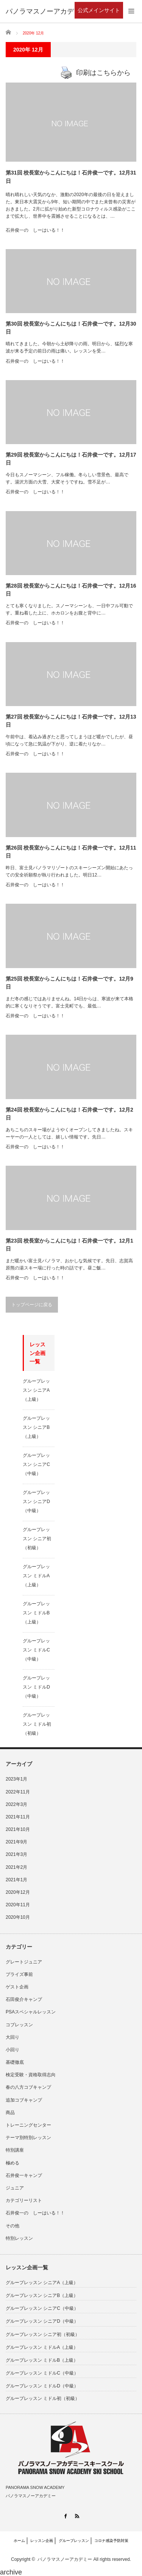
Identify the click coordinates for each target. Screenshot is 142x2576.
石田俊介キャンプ (24, 1999)
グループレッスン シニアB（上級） (36, 1427)
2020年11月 (18, 1904)
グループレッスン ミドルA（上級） (36, 1575)
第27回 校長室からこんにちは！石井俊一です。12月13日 (71, 721)
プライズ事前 (19, 1974)
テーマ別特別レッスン (28, 2137)
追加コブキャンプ (24, 2100)
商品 (10, 2112)
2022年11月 (18, 1792)
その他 (12, 2225)
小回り (12, 2049)
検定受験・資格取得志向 (31, 2074)
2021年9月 (16, 1842)
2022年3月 (16, 1804)
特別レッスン (19, 2238)
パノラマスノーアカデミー (65, 2559)
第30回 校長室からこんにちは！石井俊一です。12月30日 (71, 328)
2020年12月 (18, 1892)
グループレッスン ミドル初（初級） (37, 1724)
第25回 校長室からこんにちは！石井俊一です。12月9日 (69, 983)
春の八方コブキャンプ (28, 2087)
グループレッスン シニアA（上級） (36, 1390)
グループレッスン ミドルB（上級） (36, 1613)
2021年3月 (16, 1854)
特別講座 (15, 2150)
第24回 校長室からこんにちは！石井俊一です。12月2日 (69, 1114)
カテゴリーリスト (24, 2200)
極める (12, 2163)
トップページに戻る (31, 1304)
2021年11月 (18, 1817)
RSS (76, 2516)
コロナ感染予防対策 (111, 2541)
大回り (12, 2037)
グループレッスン (74, 2541)
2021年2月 (16, 1867)
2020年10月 (18, 1917)
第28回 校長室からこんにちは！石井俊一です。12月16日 (71, 590)
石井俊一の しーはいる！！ (35, 230)
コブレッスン (19, 2024)
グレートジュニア (24, 1962)
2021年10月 (18, 1829)
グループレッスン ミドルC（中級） (36, 1650)
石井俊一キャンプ (24, 2175)
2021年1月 (16, 1879)
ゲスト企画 (17, 1987)
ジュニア (15, 2188)
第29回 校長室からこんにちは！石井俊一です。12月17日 (71, 459)
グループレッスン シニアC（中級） (36, 1464)
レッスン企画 (41, 2541)
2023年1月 (16, 1779)
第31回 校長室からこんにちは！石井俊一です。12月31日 (71, 177)
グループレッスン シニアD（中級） (36, 1501)
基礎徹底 (15, 2062)
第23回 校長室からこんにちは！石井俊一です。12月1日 (69, 1245)
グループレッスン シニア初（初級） (37, 1538)
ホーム (19, 2541)
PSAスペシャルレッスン (31, 2012)
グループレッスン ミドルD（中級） (36, 1687)
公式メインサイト (99, 10)
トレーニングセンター (28, 2125)
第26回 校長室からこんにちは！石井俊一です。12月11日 (71, 852)
